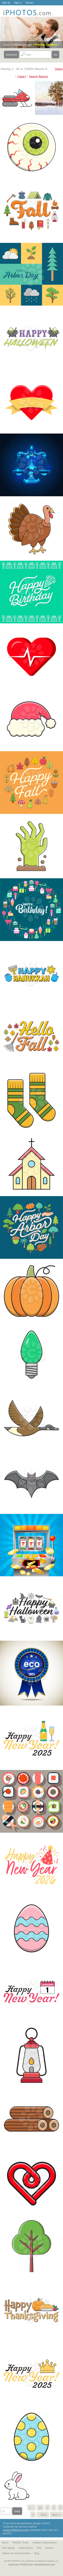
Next (55, 2514)
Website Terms (20, 2542)
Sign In (18, 2)
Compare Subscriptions (44, 2542)
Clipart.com (13, 2564)
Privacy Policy (26, 2547)
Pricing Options (46, 44)
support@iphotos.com (16, 2530)
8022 (44, 2514)
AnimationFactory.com (44, 2564)
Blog (36, 2553)
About (5, 2542)
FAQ (39, 2547)
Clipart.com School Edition (16, 2553)
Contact (30, 2)
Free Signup (8, 2547)
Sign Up (6, 2)
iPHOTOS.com (26, 2564)
